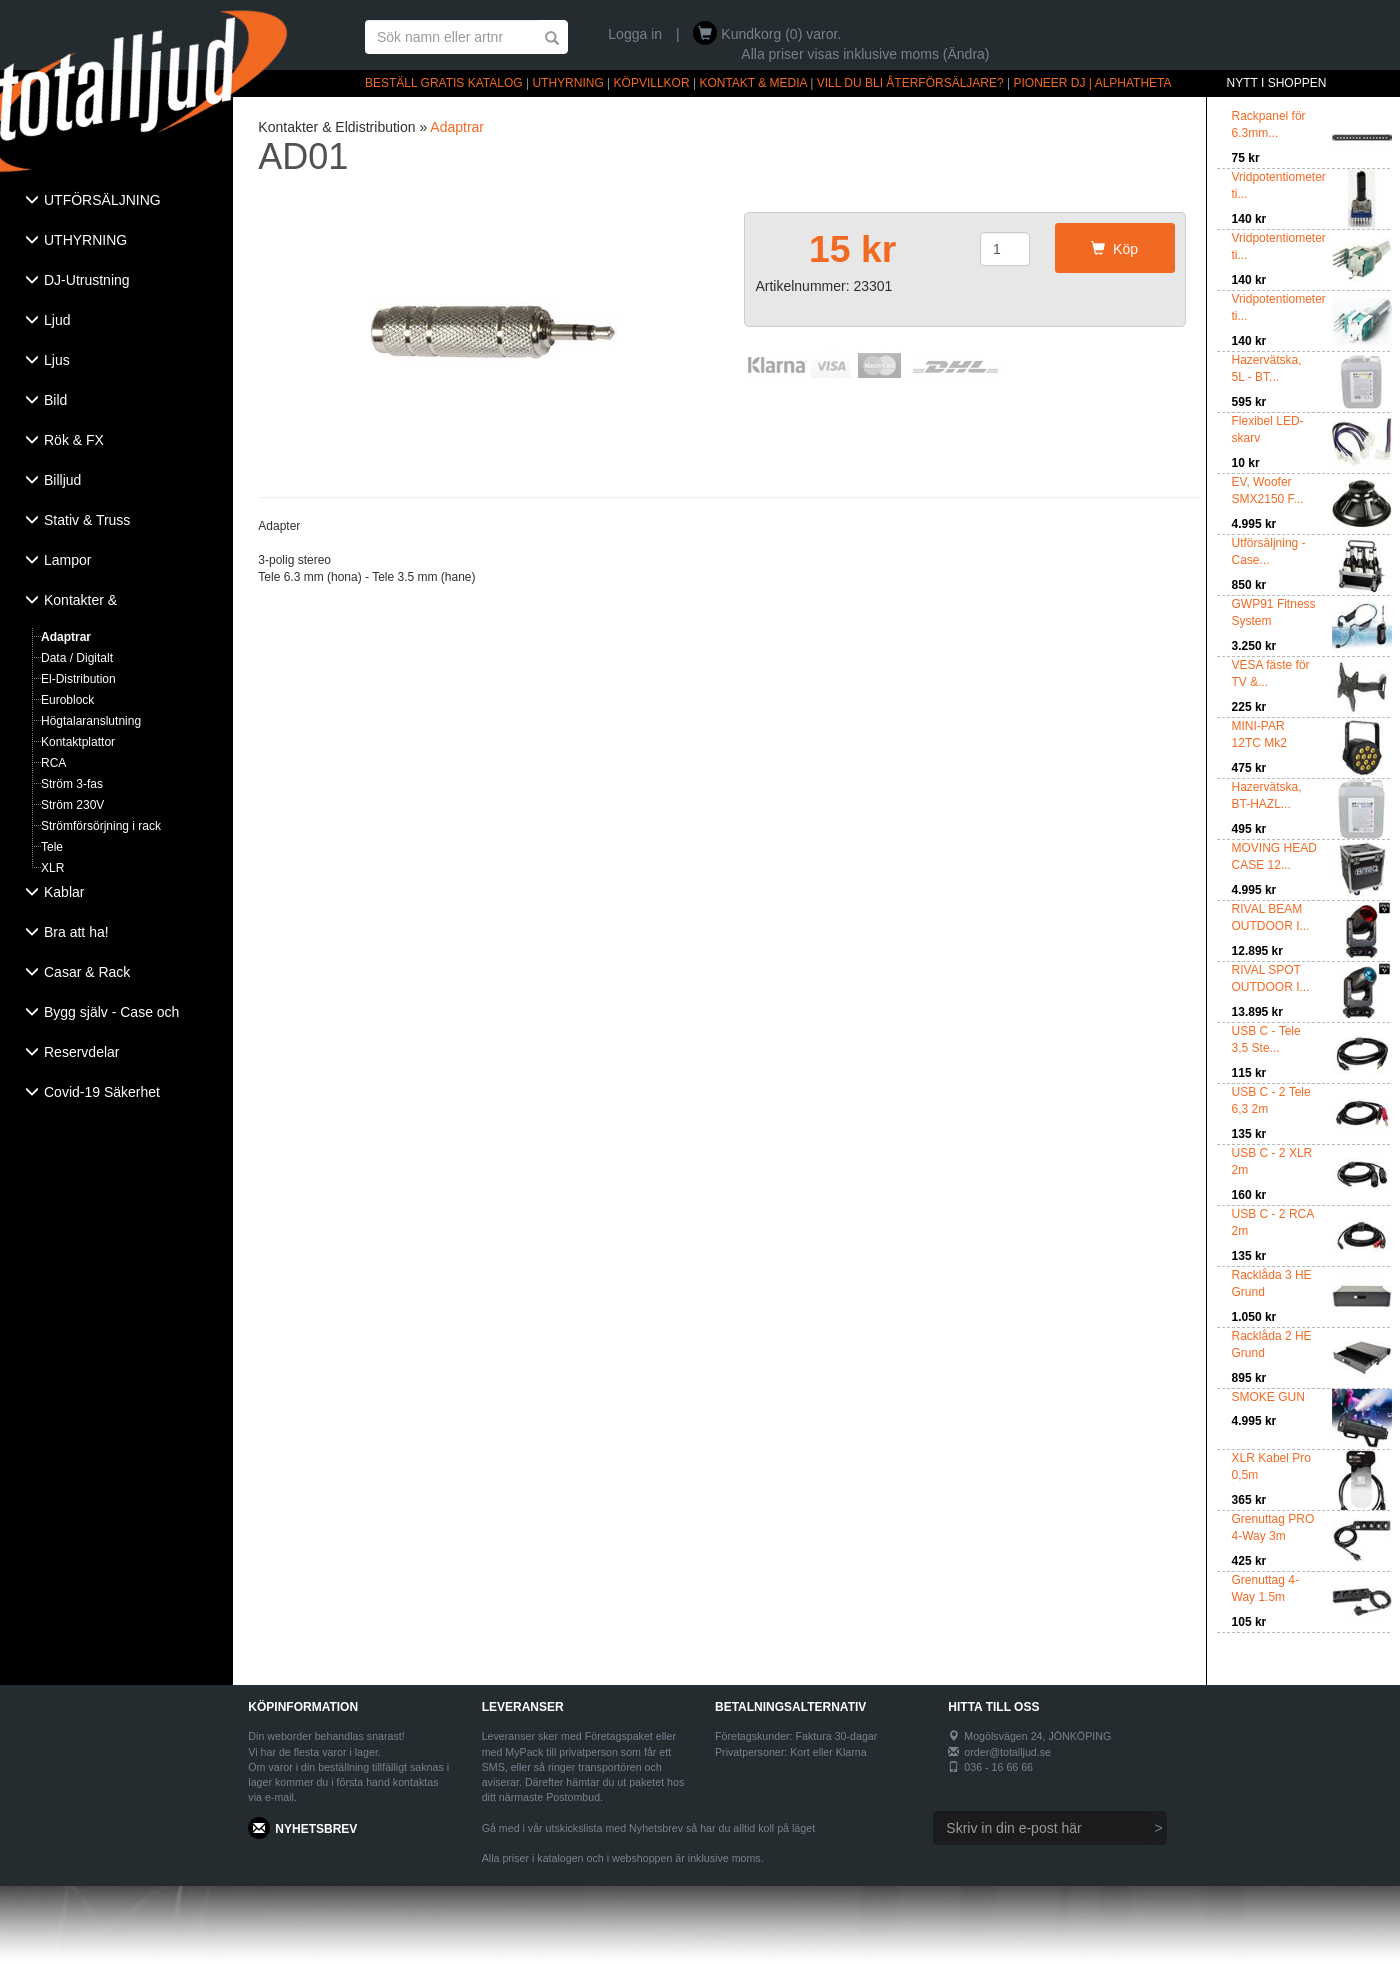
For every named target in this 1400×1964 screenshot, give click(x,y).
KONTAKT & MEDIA (753, 83)
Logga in (635, 34)
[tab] (116, 202)
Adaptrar (66, 637)
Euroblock (67, 700)
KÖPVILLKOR (652, 83)
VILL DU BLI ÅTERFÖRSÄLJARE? (910, 83)
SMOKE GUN (1268, 1397)
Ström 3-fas (72, 784)
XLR (52, 868)
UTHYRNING (567, 83)
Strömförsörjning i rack (101, 826)
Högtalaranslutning (91, 721)
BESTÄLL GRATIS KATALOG (444, 83)
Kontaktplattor (78, 742)
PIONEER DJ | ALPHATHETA (1093, 83)
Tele (52, 847)
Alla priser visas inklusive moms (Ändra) (865, 54)
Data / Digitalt (77, 658)
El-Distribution (78, 679)
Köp (1114, 249)
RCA (53, 763)
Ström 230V (72, 805)
